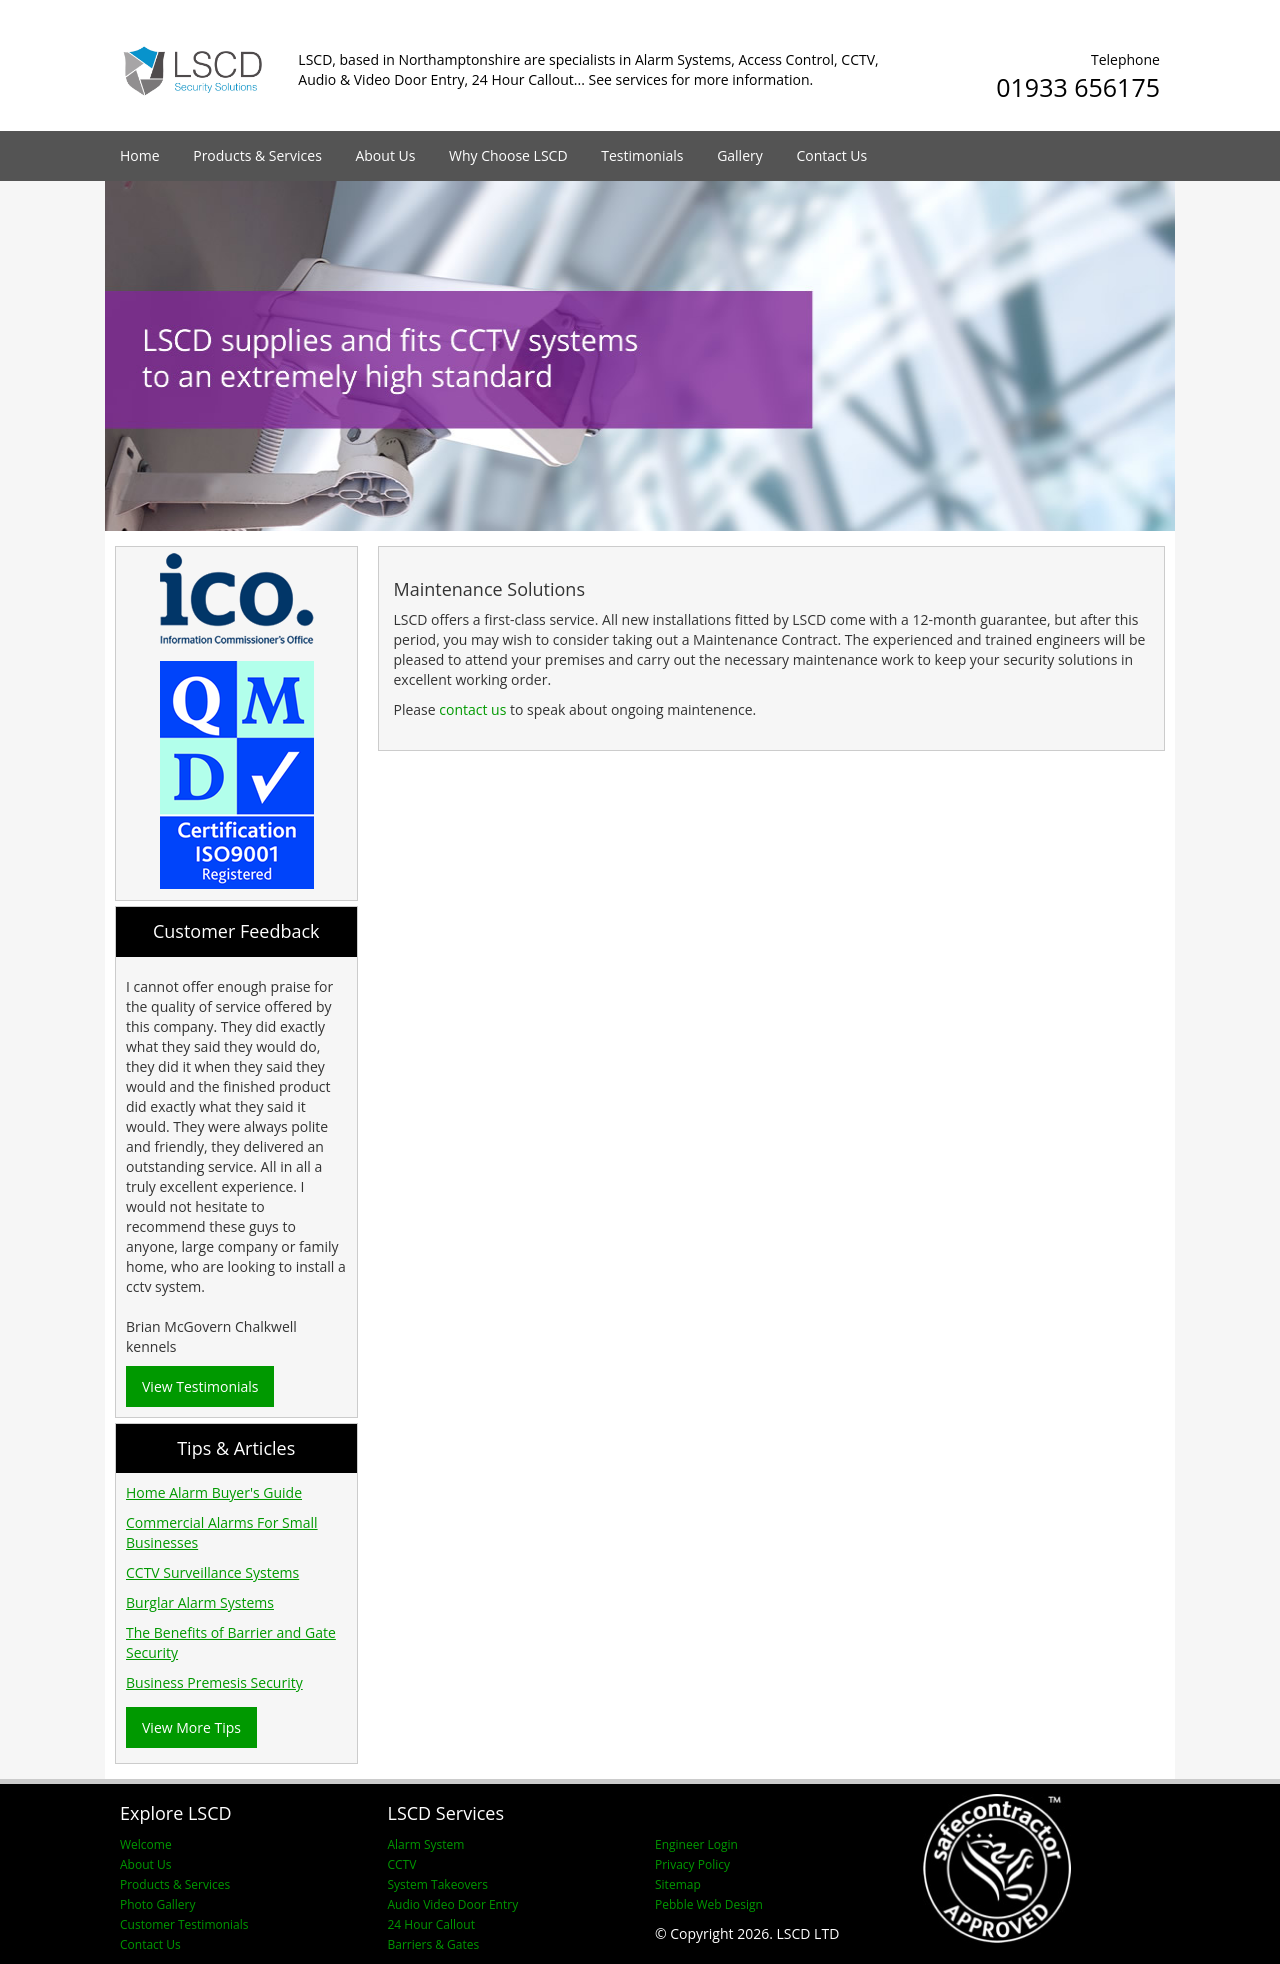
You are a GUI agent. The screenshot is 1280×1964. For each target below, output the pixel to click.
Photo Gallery (158, 1904)
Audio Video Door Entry (453, 1904)
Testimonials (642, 155)
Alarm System (426, 1844)
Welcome (146, 1844)
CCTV (402, 1864)
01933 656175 (1078, 87)
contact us (472, 709)
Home (140, 155)
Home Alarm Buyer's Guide (214, 1492)
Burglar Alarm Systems (200, 1602)
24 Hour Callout (431, 1924)
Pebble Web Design (709, 1904)
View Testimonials (200, 1386)
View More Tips (191, 1727)
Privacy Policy (692, 1864)
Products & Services (257, 155)
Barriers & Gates (434, 1944)
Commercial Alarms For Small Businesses (222, 1532)
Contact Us (831, 155)
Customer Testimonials (184, 1924)
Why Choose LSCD (508, 155)
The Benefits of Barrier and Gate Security (231, 1642)
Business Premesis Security (214, 1682)
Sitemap (678, 1884)
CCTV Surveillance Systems (212, 1572)
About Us (385, 155)
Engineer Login (696, 1844)
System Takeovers (438, 1884)
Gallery (740, 155)
